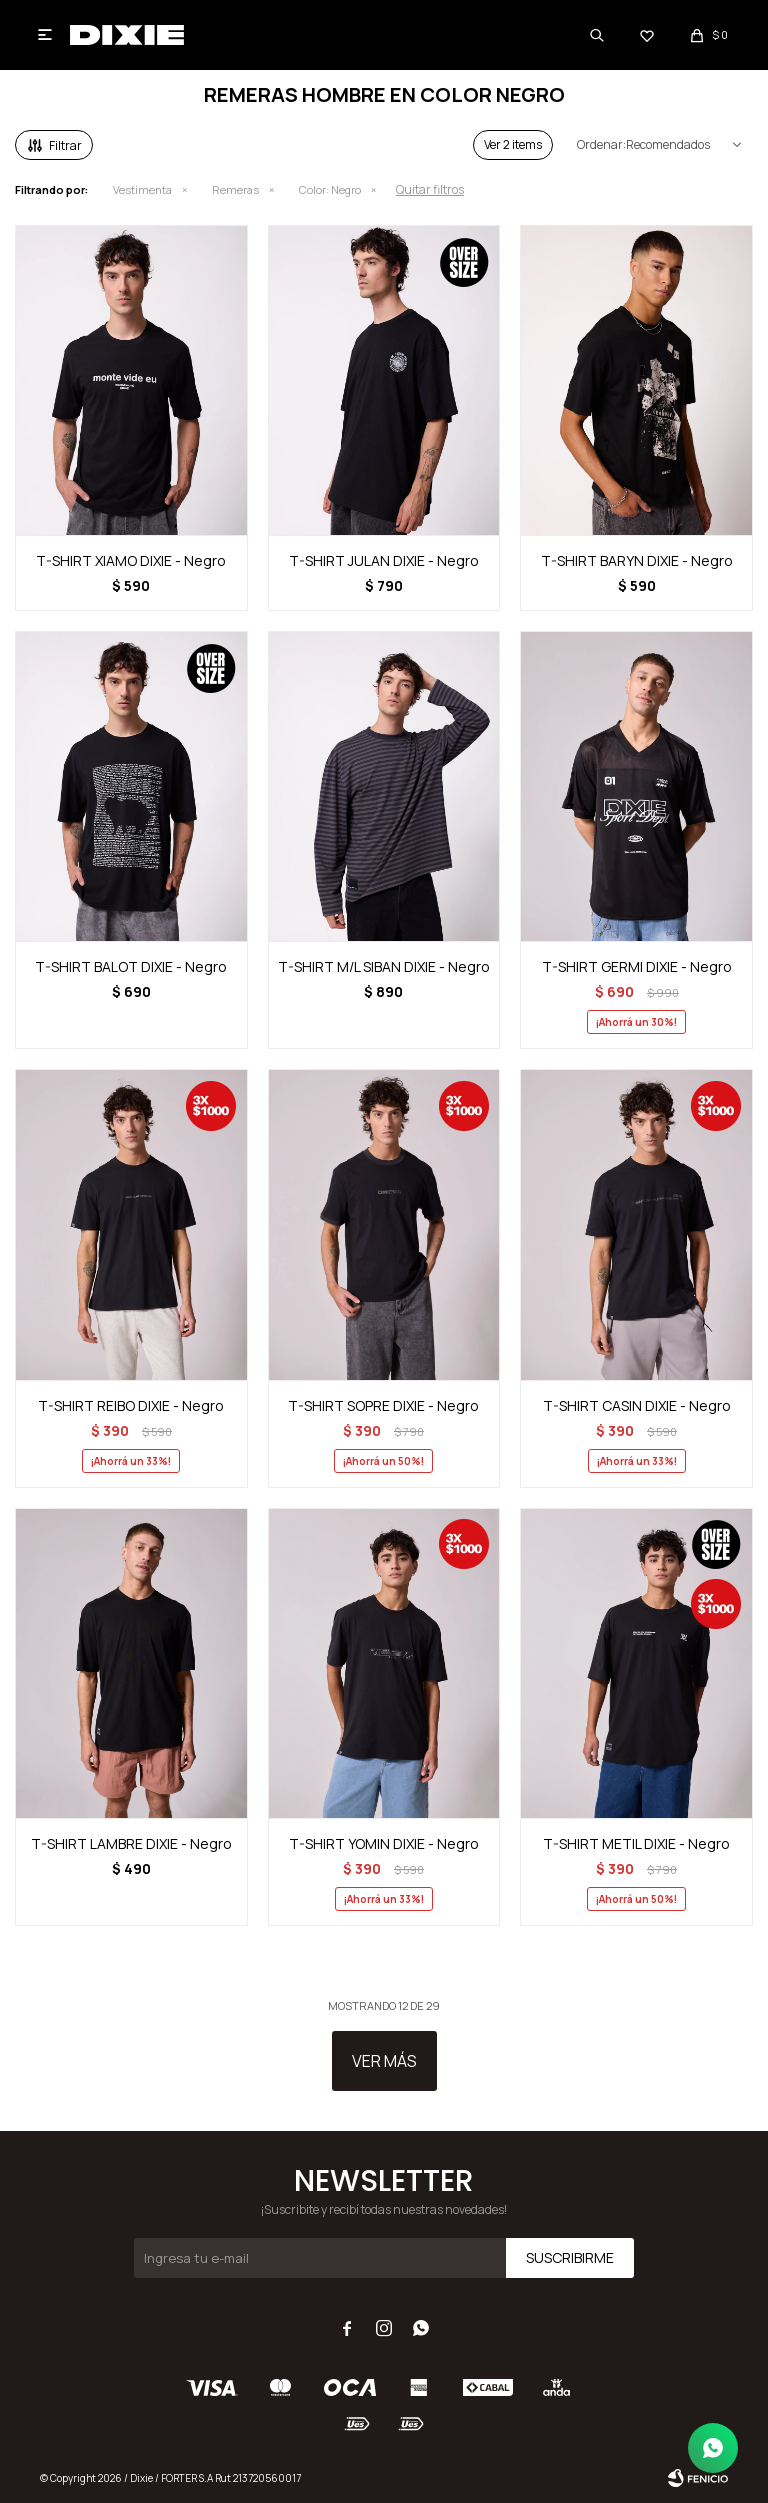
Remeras (235, 189)
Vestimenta (142, 189)
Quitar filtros (430, 189)
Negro (330, 189)
